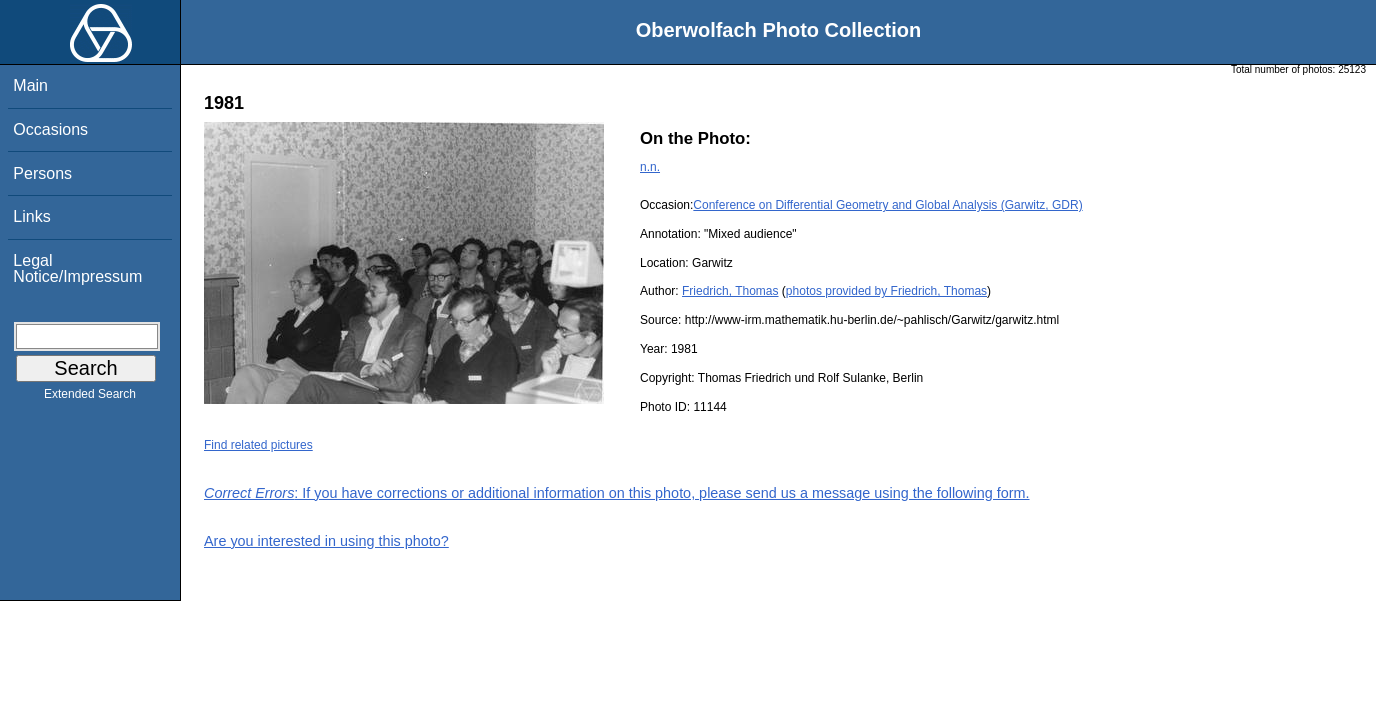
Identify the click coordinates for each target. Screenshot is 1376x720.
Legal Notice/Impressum (77, 268)
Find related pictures (258, 445)
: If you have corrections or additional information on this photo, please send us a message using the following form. (617, 493)
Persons (42, 173)
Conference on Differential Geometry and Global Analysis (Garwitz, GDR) (887, 205)
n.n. (650, 167)
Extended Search (90, 398)
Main (30, 85)
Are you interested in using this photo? (326, 541)
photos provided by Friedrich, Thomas (886, 291)
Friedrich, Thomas (730, 291)
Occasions (50, 129)
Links (31, 216)
